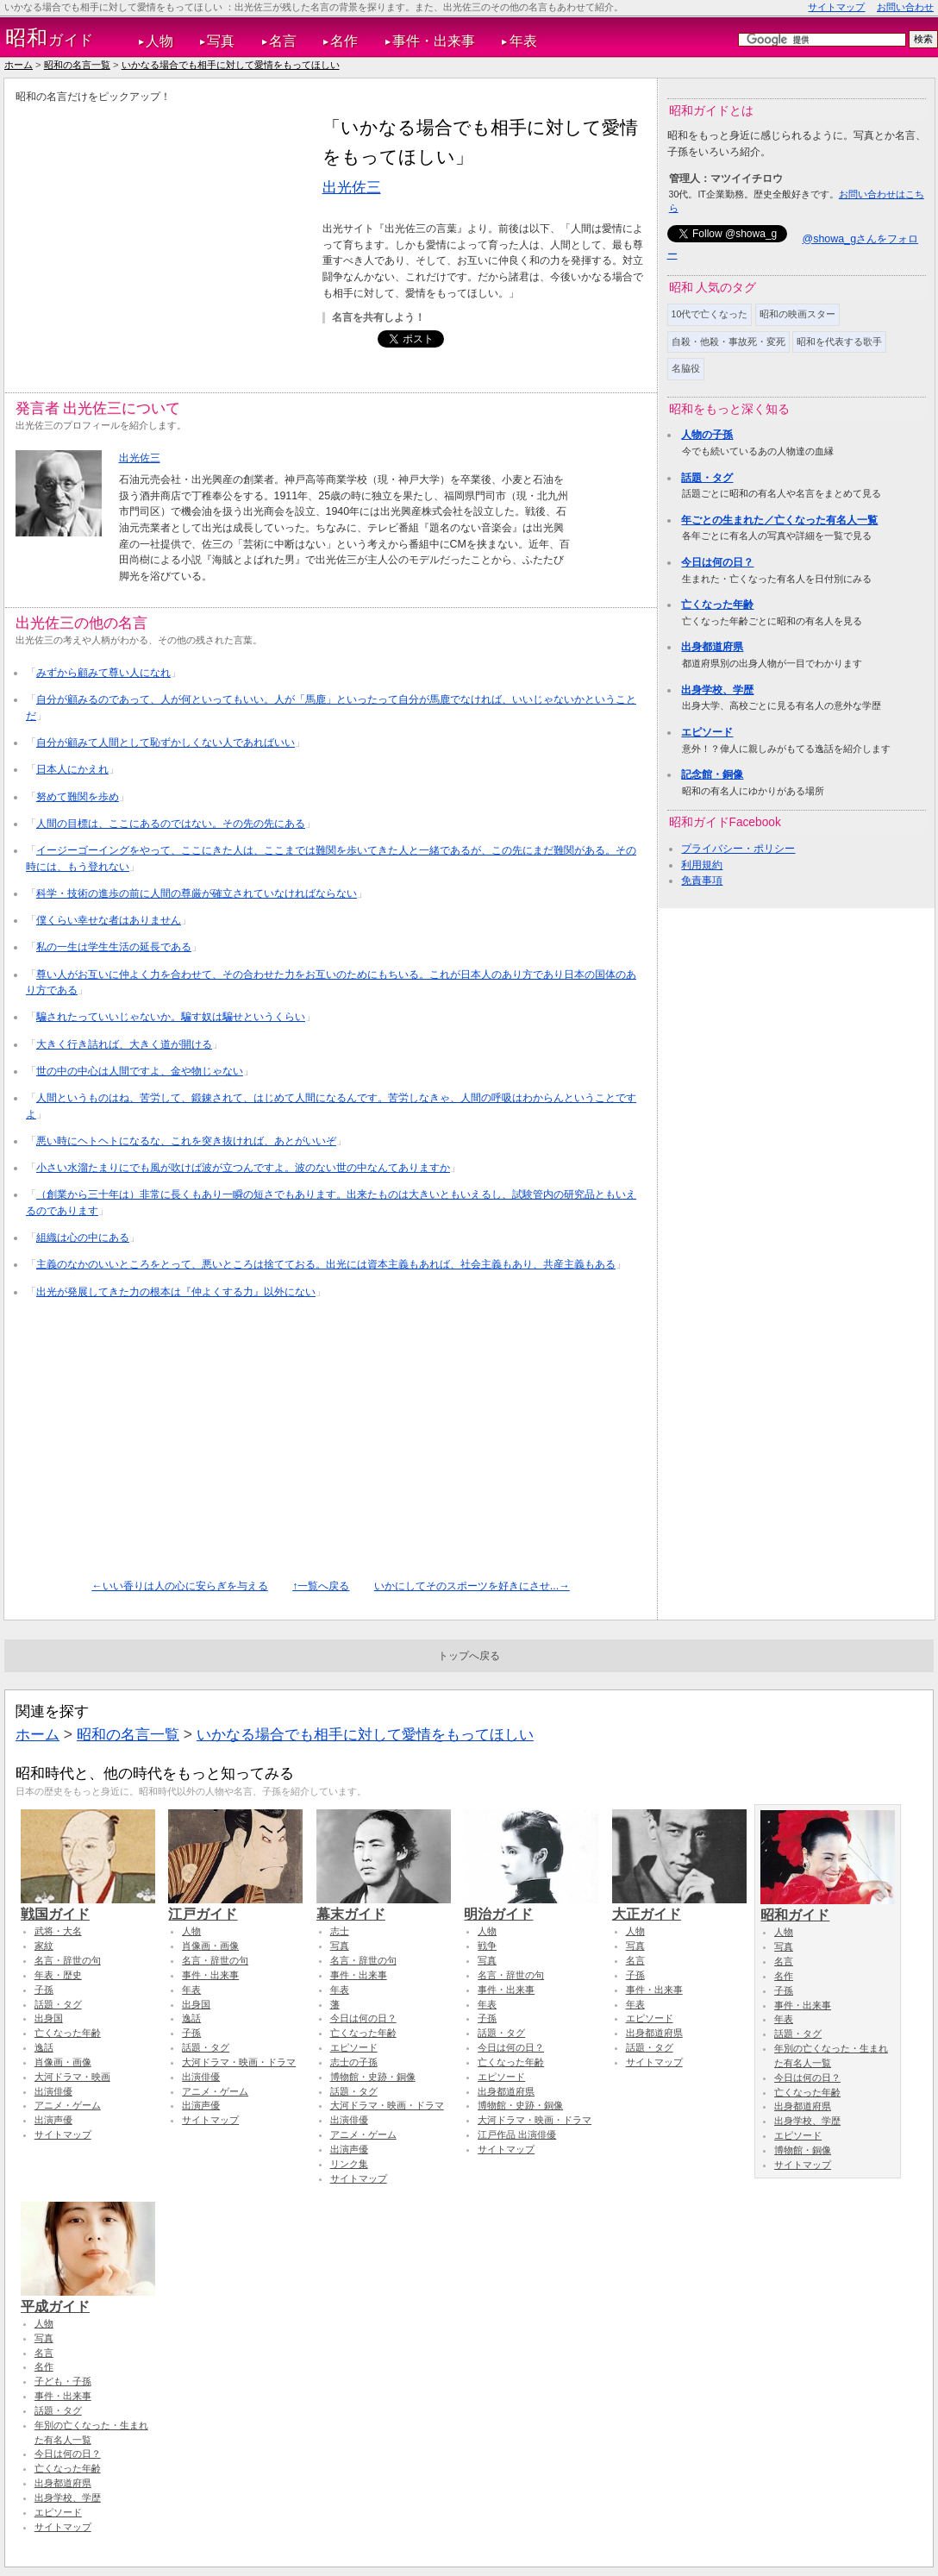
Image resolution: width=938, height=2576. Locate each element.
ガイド (49, 38)
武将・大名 (58, 1931)
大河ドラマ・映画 (72, 2076)
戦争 (487, 1945)
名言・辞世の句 (67, 1960)
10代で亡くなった (710, 314)
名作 (344, 41)
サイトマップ (836, 7)
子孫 (43, 1989)
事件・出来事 (433, 41)
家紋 (43, 1945)
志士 (339, 1931)
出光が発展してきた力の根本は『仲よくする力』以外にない (176, 1292)
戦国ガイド (88, 1905)
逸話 (43, 2047)
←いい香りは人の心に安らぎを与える (179, 1586)
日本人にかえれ (72, 769)
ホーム (18, 65)
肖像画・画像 (62, 2062)
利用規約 (701, 865)
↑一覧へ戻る (320, 1586)
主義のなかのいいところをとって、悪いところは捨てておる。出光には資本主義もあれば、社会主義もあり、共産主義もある (326, 1264)
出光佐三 (351, 187)
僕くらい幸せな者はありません (108, 920)
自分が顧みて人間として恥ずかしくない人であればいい (165, 742)
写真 (220, 41)
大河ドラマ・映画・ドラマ (239, 2062)
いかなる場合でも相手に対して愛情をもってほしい (231, 65)
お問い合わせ (905, 7)
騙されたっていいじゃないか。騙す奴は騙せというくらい (170, 1017)
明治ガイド (531, 1905)
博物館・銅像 (802, 2150)
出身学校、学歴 (717, 690)
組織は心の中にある (82, 1238)
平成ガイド (88, 2298)
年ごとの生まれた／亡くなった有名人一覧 (779, 520)
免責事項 (701, 880)
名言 (283, 41)
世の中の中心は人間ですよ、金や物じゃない (139, 1071)
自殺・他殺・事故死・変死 (728, 341)
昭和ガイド (827, 1906)
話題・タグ (707, 478)
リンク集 (349, 2164)
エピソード (707, 732)
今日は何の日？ (717, 562)
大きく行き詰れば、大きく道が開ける (124, 1044)
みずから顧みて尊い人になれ (103, 673)
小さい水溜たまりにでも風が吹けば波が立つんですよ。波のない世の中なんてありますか (243, 1168)
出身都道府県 (712, 647)
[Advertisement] (160, 233)
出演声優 (53, 2120)
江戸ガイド (235, 1905)
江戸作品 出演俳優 (517, 2134)
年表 (523, 41)
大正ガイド (679, 1905)
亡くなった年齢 (717, 605)
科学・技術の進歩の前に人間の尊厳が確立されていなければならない (196, 893)
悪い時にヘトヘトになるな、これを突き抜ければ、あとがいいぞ (186, 1141)
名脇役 (686, 368)
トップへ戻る (469, 1656)
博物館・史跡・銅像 (373, 2076)
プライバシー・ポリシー (738, 849)
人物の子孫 (707, 435)
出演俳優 (53, 2091)
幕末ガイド (383, 1905)
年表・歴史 (58, 1975)
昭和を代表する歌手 (839, 341)
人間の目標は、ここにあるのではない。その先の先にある (170, 824)
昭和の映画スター (797, 314)
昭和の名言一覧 (77, 65)
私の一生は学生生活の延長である (113, 947)
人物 (159, 41)
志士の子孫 (354, 2062)
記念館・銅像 (712, 774)
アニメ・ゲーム (67, 2105)
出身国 (48, 2018)
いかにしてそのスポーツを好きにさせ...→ (472, 1586)
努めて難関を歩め (77, 797)
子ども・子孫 (62, 2381)
